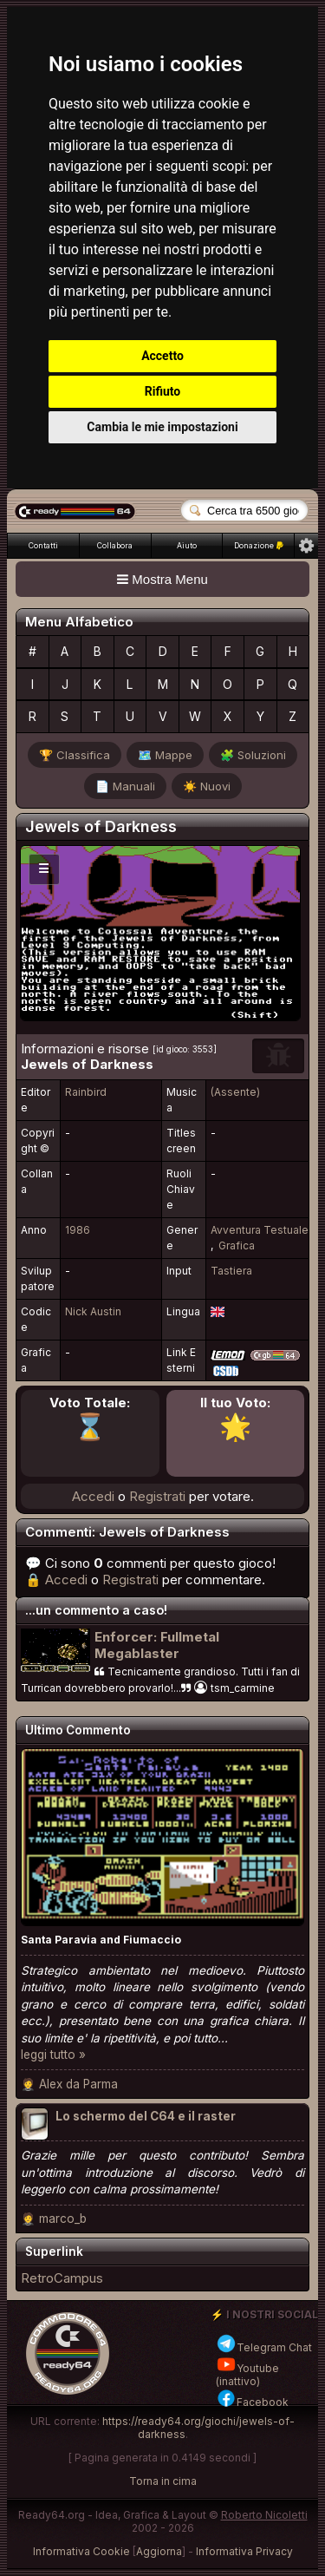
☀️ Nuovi (207, 786)
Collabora (115, 545)
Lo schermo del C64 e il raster (145, 2116)
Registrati (157, 1496)
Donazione (258, 545)
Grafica (236, 1245)
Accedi (93, 1496)
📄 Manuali (125, 786)
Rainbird (86, 1091)
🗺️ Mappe (165, 755)
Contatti (43, 545)
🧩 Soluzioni (253, 755)
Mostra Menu (162, 579)
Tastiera (231, 1270)
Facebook (252, 2402)
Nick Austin (93, 1311)
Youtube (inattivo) (247, 2375)
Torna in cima (163, 2481)
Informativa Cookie (81, 2551)
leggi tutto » (53, 2054)
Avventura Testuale (260, 1229)
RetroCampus (62, 2278)
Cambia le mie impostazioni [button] (162, 427)
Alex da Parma (78, 2084)
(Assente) (235, 1091)
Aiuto (187, 545)
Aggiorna (159, 2551)
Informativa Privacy (244, 2551)
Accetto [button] (162, 356)
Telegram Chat (264, 2347)
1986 (77, 1229)
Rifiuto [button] (163, 391)
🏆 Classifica (74, 755)
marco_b (63, 2218)
